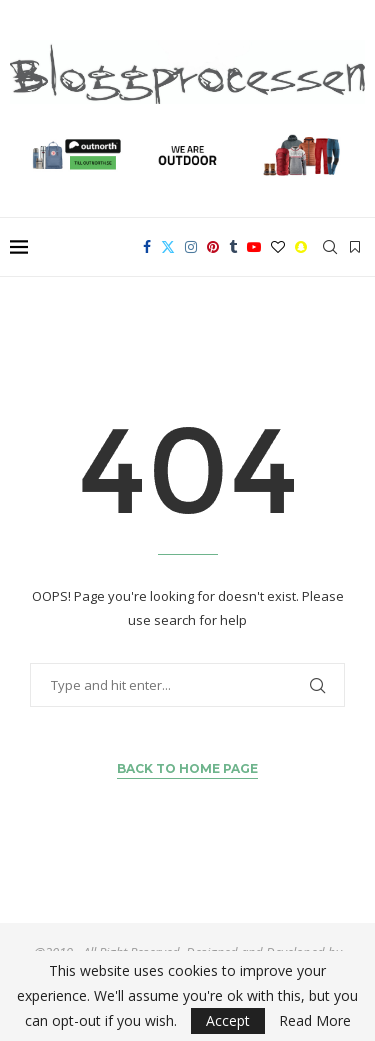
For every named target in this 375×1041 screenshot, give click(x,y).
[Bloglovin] (278, 247)
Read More (315, 1021)
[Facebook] (147, 247)
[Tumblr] (233, 247)
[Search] (330, 247)
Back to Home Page (187, 768)
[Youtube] (254, 247)
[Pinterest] (213, 247)
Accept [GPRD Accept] (228, 1020)
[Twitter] (168, 247)
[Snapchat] (301, 247)
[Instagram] (191, 247)
